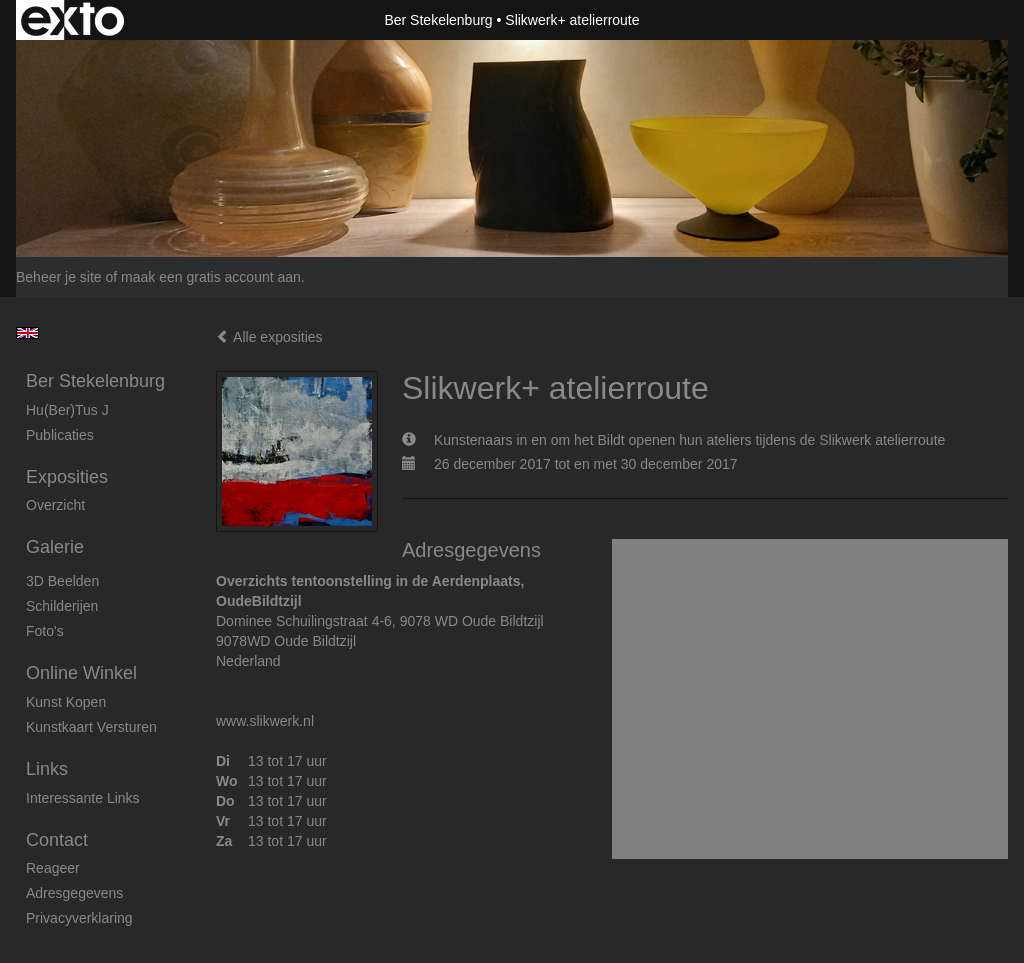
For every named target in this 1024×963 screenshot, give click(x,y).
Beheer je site (59, 277)
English (27, 333)
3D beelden (62, 581)
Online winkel (81, 673)
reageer (53, 868)
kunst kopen (66, 702)
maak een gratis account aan (211, 277)
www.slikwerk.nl (265, 721)
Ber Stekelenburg (438, 20)
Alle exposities (269, 337)
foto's (45, 631)
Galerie (55, 547)
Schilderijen (62, 606)
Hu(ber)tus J (67, 410)
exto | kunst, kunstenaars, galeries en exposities (72, 20)
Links (47, 769)
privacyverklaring (79, 918)
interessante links (83, 798)
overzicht (55, 505)
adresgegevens (74, 893)
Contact (57, 840)
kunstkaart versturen (91, 727)
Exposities (67, 477)
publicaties (60, 435)
